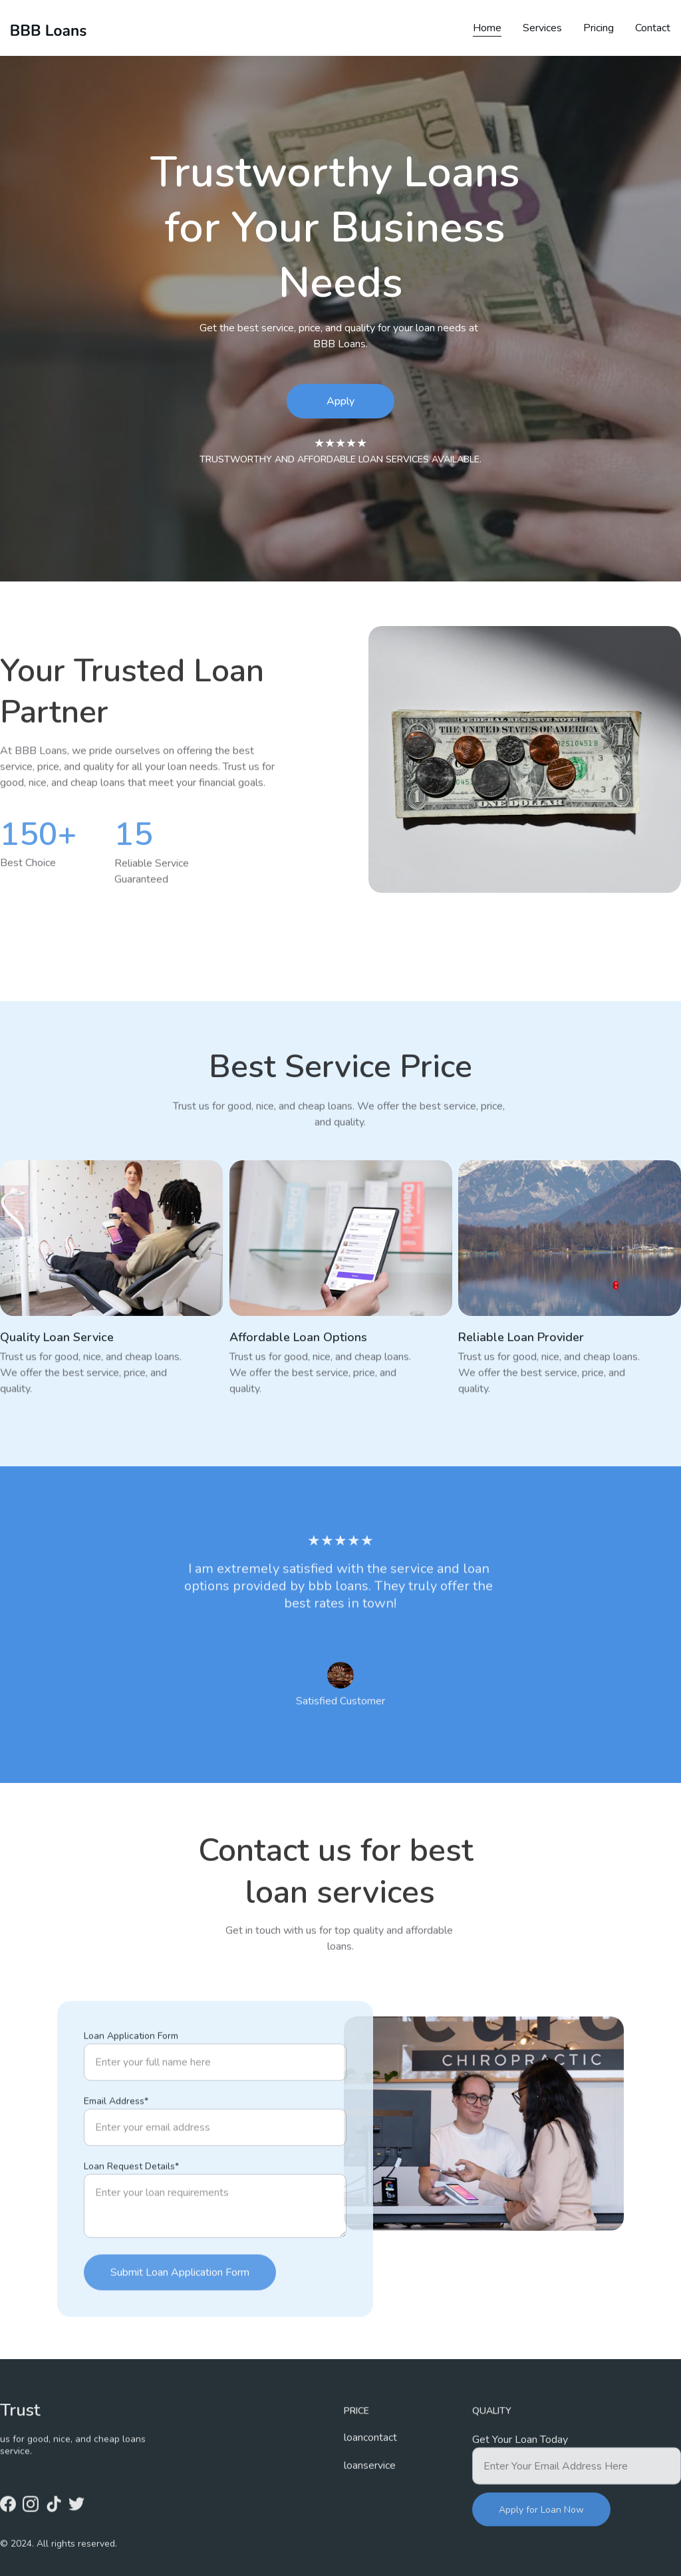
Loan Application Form (131, 2085)
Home (487, 28)
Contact (652, 28)
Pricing (598, 28)
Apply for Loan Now (541, 2524)
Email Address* (116, 2150)
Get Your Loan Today (520, 2454)
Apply (340, 401)
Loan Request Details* (131, 2215)
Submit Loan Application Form (179, 2322)
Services (542, 28)
